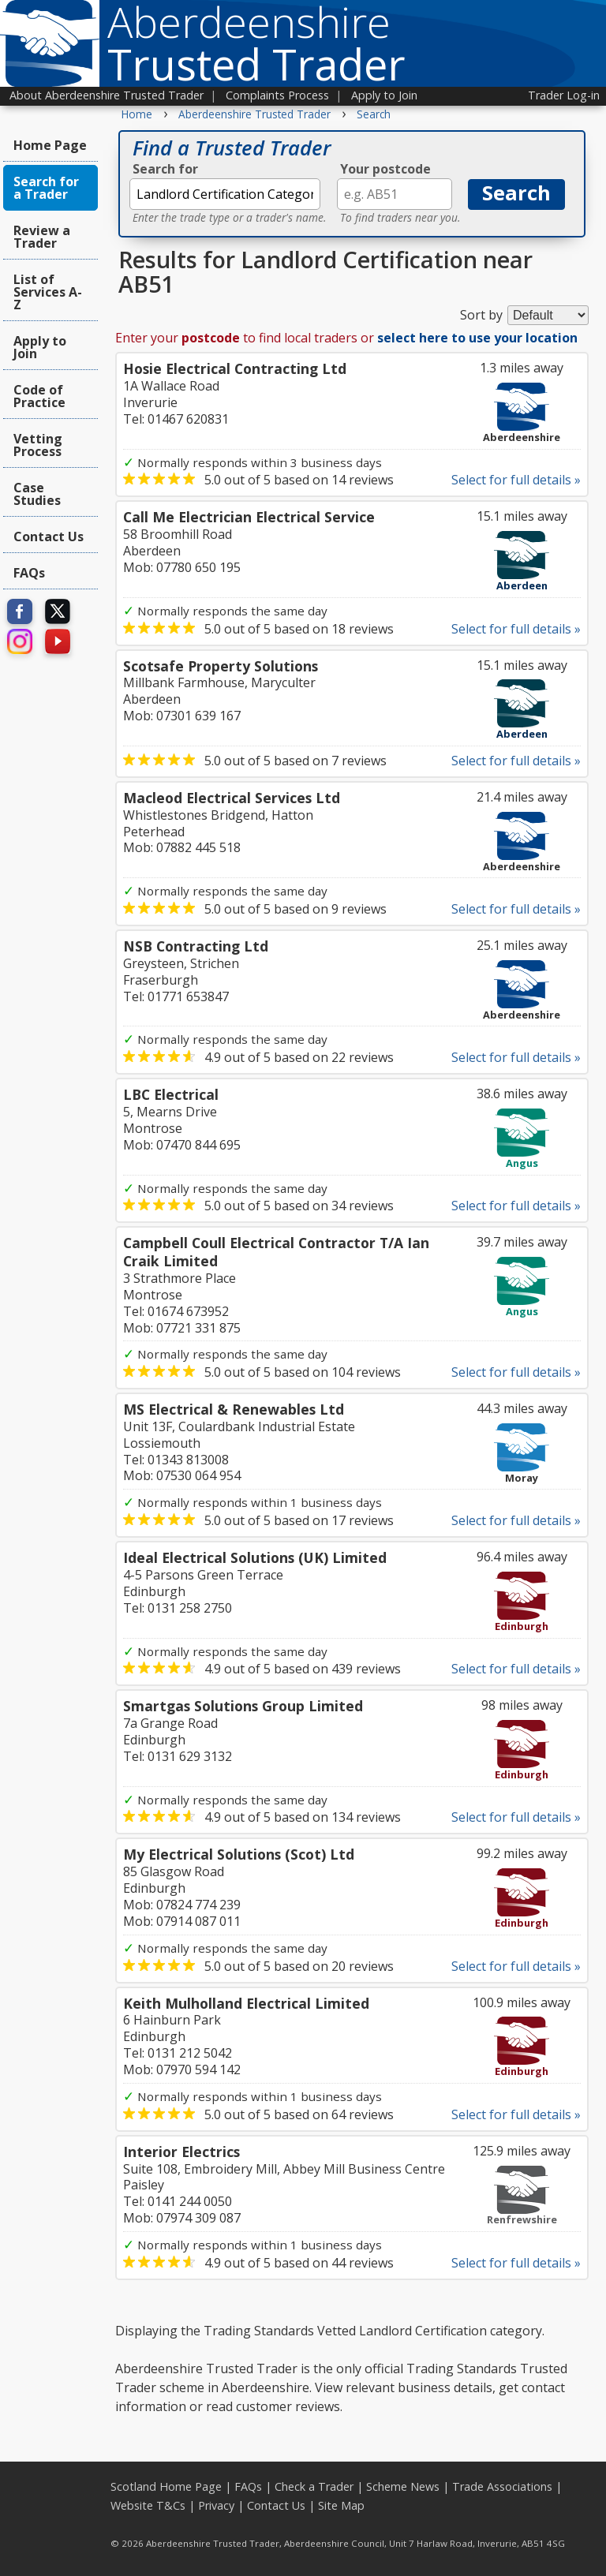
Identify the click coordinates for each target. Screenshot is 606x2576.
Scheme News (403, 2486)
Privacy (216, 2505)
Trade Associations (502, 2486)
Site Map (341, 2505)
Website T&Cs (147, 2505)
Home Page (50, 145)
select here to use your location (477, 337)
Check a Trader (314, 2486)
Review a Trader (41, 237)
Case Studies (37, 494)
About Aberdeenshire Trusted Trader (106, 95)
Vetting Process (37, 445)
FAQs (29, 572)
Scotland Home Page (166, 2486)
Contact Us (48, 536)
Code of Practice (39, 396)
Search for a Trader (46, 188)
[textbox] (224, 194)
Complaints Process (277, 95)
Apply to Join (384, 95)
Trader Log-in (564, 95)
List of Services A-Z (47, 292)
